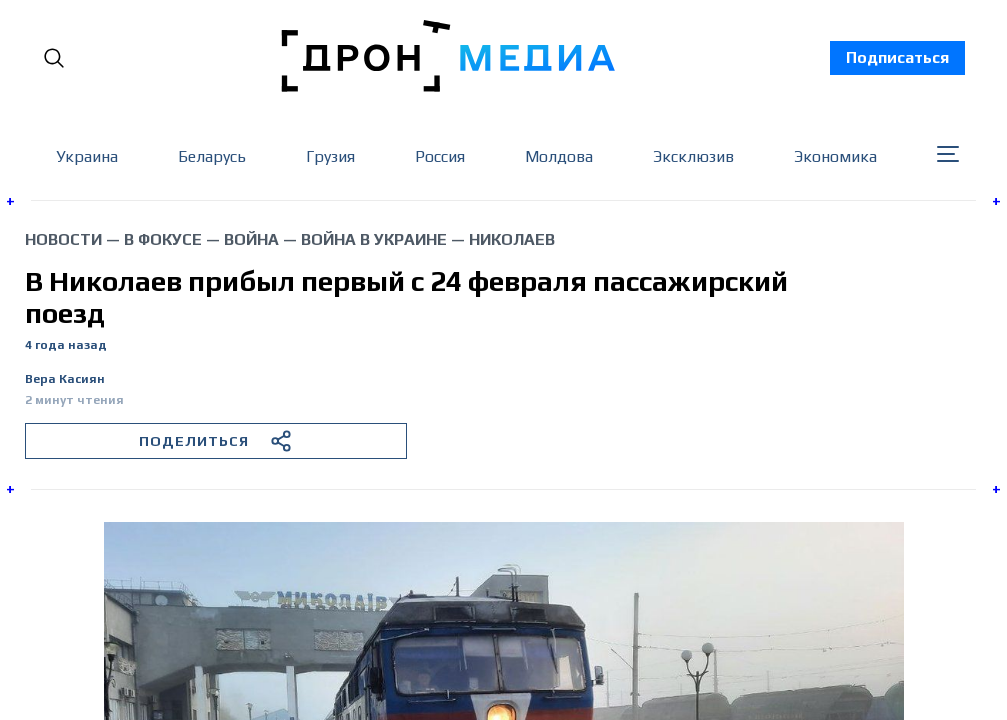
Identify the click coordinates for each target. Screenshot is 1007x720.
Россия (440, 156)
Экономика (835, 156)
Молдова (559, 156)
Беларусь (212, 156)
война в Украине (374, 239)
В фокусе (163, 239)
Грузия (330, 156)
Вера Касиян (65, 379)
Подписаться (897, 57)
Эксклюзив (693, 156)
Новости (63, 239)
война (251, 239)
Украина (87, 156)
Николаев (512, 239)
